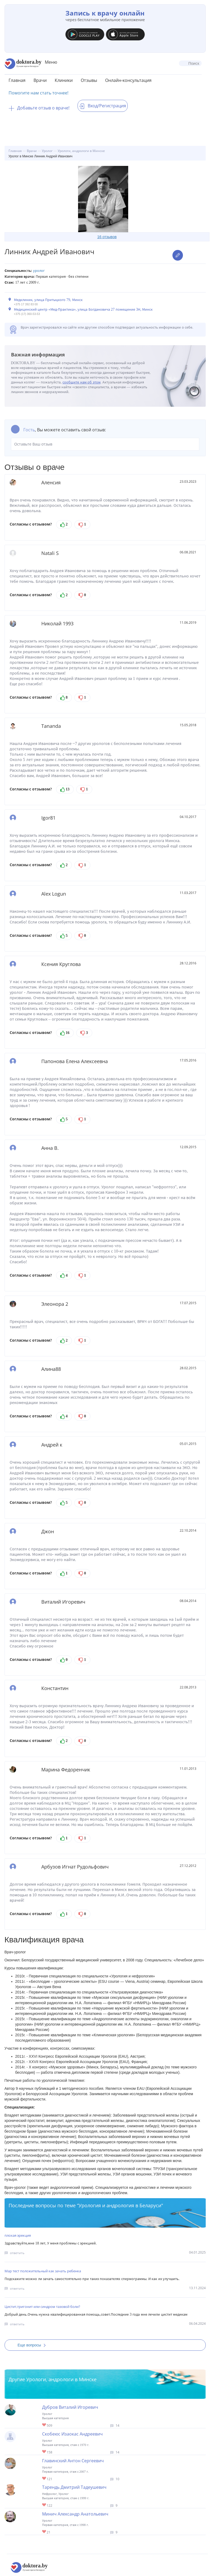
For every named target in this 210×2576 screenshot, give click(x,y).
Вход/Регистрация (102, 106)
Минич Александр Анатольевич (75, 2514)
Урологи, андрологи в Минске (61, 2379)
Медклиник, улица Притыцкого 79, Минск (48, 300)
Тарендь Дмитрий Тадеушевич (74, 2487)
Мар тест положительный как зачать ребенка (43, 2271)
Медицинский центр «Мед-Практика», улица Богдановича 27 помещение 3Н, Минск (83, 309)
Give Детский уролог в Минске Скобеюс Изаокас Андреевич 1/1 (44, 2452)
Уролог (39, 271)
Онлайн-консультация (128, 80)
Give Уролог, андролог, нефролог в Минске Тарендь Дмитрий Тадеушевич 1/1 (44, 2505)
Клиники (64, 80)
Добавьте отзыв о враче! (39, 108)
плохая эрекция (18, 2235)
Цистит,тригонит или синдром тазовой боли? (42, 2306)
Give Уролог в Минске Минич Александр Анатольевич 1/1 (44, 2532)
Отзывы (89, 80)
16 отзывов (107, 237)
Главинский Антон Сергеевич (73, 2461)
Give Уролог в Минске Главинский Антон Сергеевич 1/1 (44, 2479)
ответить (17, 2253)
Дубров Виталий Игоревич (70, 2407)
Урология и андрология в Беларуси (120, 2205)
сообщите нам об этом (81, 382)
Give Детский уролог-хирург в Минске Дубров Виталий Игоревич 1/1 (44, 2425)
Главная (17, 80)
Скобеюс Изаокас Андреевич (72, 2434)
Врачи (40, 80)
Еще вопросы (33, 2345)
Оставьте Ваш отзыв (105, 444)
